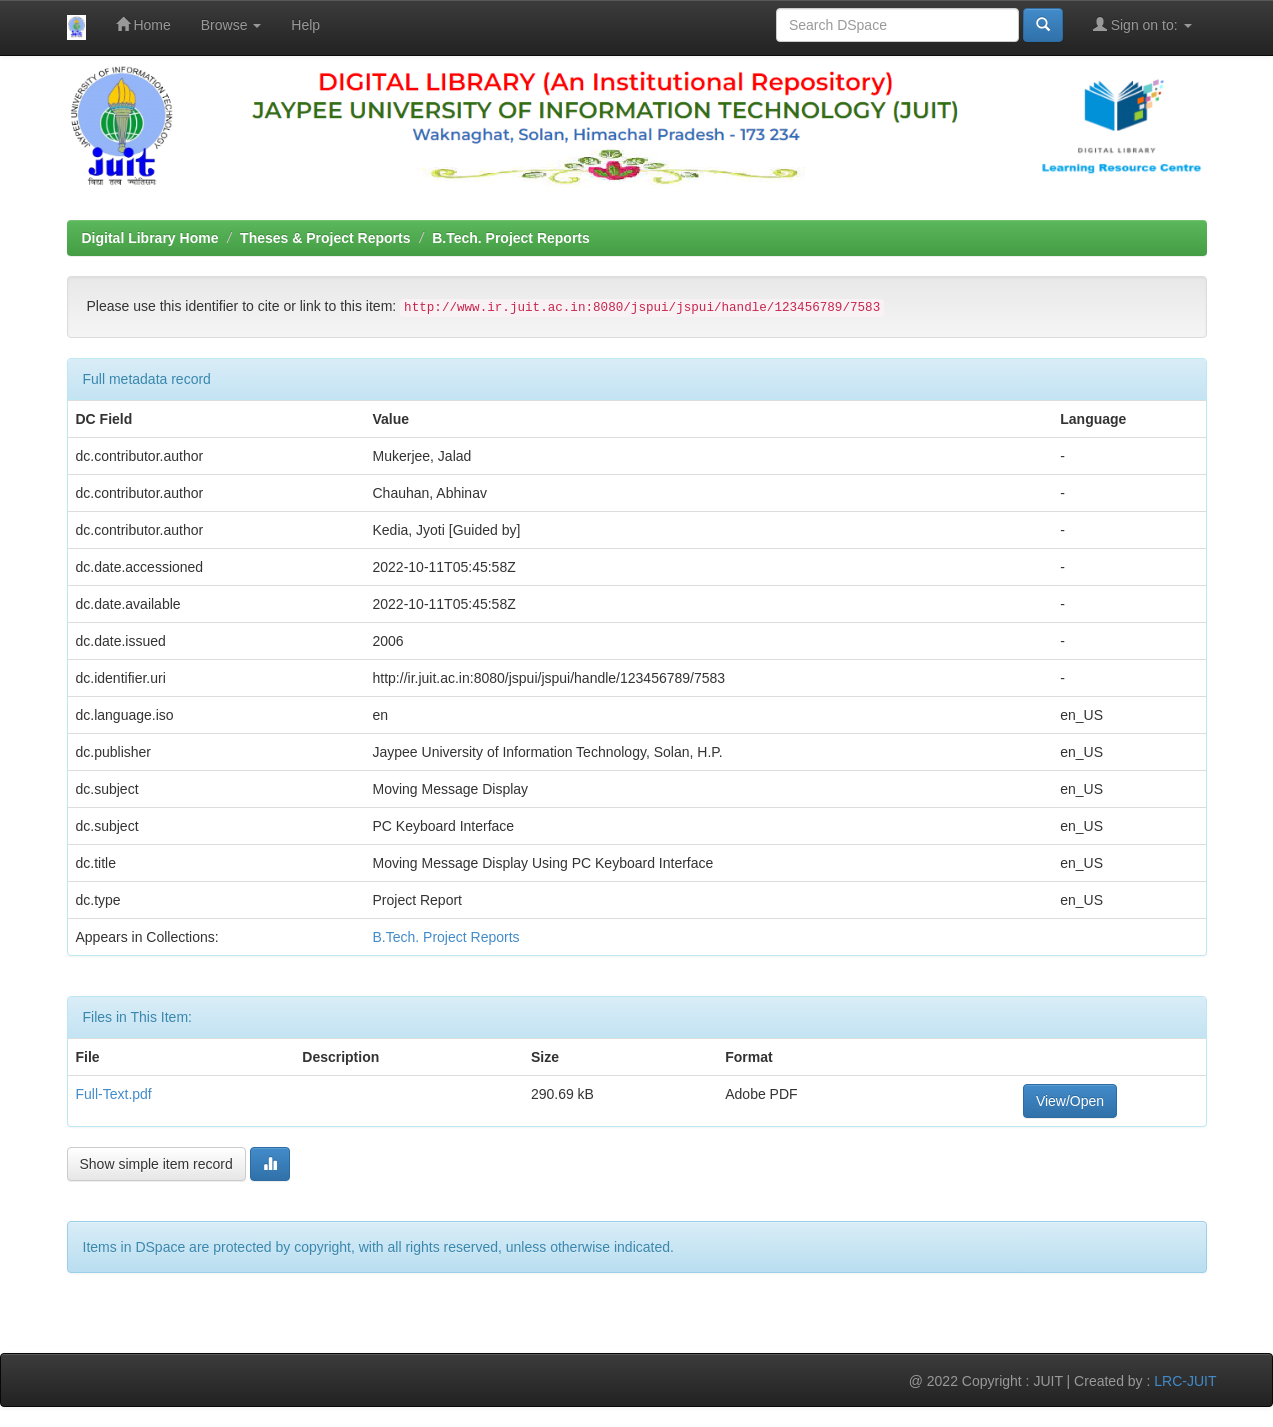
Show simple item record (156, 1164)
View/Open (1070, 1101)
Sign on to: (1142, 24)
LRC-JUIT (1185, 1381)
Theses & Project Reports (325, 238)
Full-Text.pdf (114, 1094)
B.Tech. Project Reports (511, 238)
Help (305, 25)
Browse (231, 25)
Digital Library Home (150, 238)
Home (143, 24)
